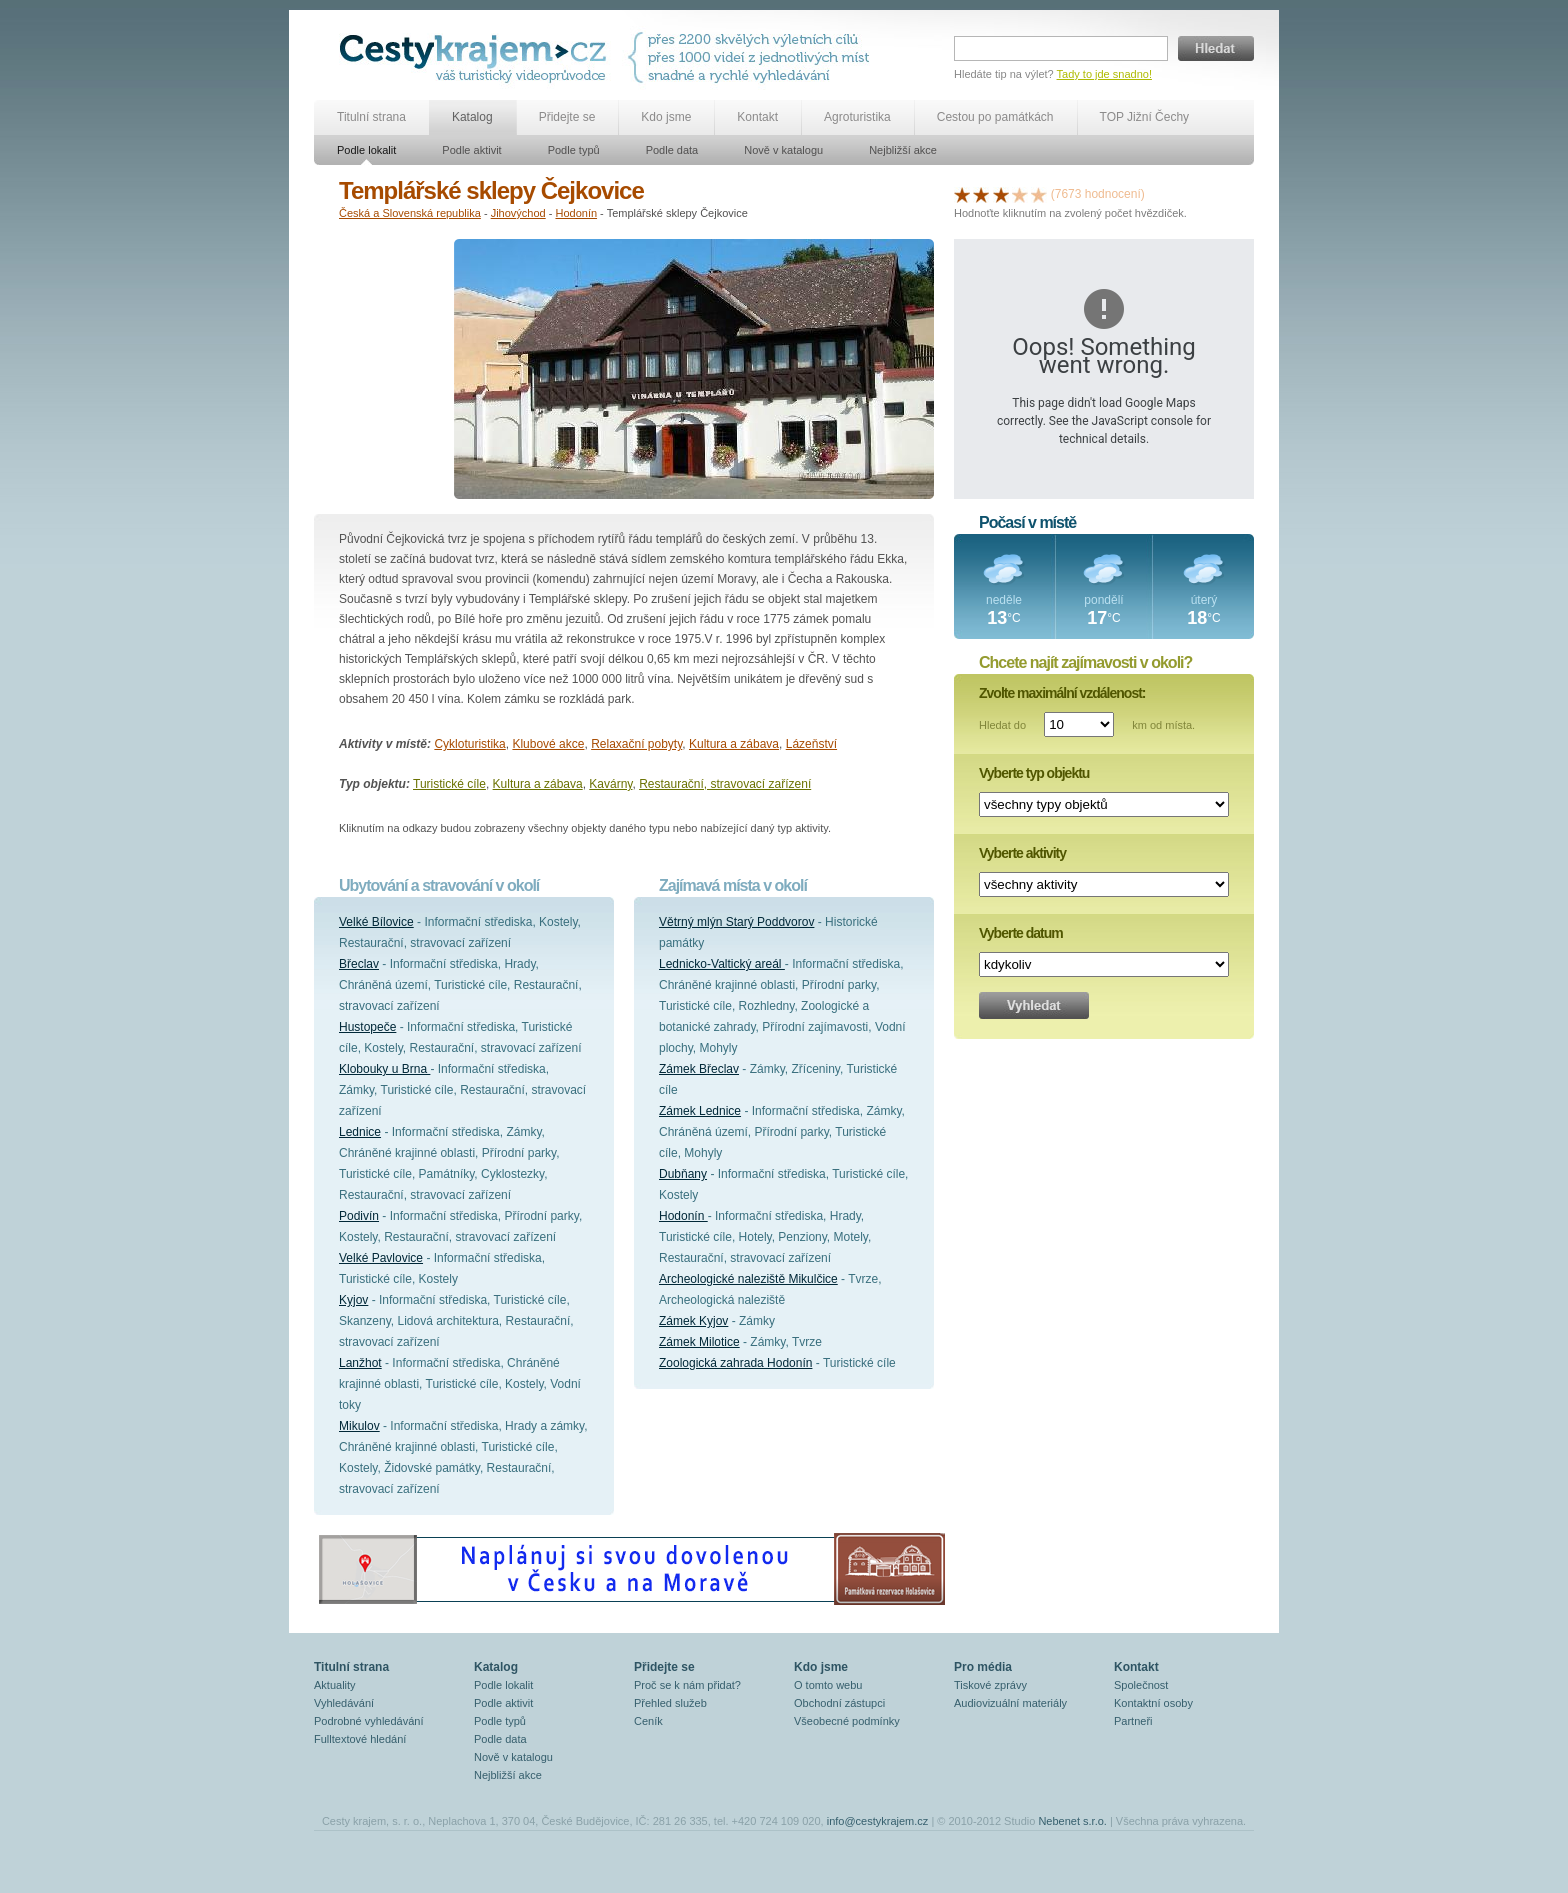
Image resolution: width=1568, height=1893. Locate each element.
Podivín (359, 1216)
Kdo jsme (666, 117)
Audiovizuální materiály (1010, 1703)
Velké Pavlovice (381, 1258)
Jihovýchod (518, 213)
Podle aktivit (471, 150)
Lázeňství (811, 744)
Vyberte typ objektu (1034, 773)
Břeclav (359, 964)
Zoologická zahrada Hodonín (735, 1363)
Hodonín (576, 213)
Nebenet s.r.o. (1072, 1821)
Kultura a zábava (734, 744)
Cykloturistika (469, 744)
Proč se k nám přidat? (687, 1685)
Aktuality (335, 1685)
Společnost (1141, 1685)
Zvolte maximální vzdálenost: (1062, 693)
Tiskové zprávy (990, 1685)
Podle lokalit (366, 150)
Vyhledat (1034, 1005)
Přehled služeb (670, 1703)
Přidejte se (567, 117)
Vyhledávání (344, 1703)
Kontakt (757, 117)
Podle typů (574, 150)
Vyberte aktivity (1022, 853)
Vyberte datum (1021, 933)
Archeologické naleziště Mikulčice (748, 1279)
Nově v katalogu (783, 150)
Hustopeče (367, 1027)
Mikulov (359, 1426)
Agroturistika (857, 117)
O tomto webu (828, 1685)
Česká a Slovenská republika (410, 213)
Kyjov (353, 1300)
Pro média (983, 1667)
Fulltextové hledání (360, 1739)
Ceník (648, 1721)
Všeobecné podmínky (847, 1721)
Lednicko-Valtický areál (722, 964)
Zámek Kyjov (693, 1321)
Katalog (472, 117)
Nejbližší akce (903, 150)
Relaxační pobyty (636, 744)
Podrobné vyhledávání (368, 1721)
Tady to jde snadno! (1104, 74)
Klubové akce (548, 744)
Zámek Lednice (700, 1111)
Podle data (672, 150)
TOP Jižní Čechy (1145, 117)
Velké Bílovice (376, 922)
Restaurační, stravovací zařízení (725, 784)
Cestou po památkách (995, 117)
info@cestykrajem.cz (878, 1821)
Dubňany (683, 1174)
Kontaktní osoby (1153, 1703)
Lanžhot (360, 1363)
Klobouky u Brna (384, 1069)
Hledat (1216, 48)
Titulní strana (371, 117)
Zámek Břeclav (699, 1069)
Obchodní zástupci (839, 1703)
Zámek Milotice (699, 1342)
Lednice (360, 1132)
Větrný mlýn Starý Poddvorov (736, 922)
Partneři (1133, 1721)
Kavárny (610, 784)
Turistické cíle (449, 784)
